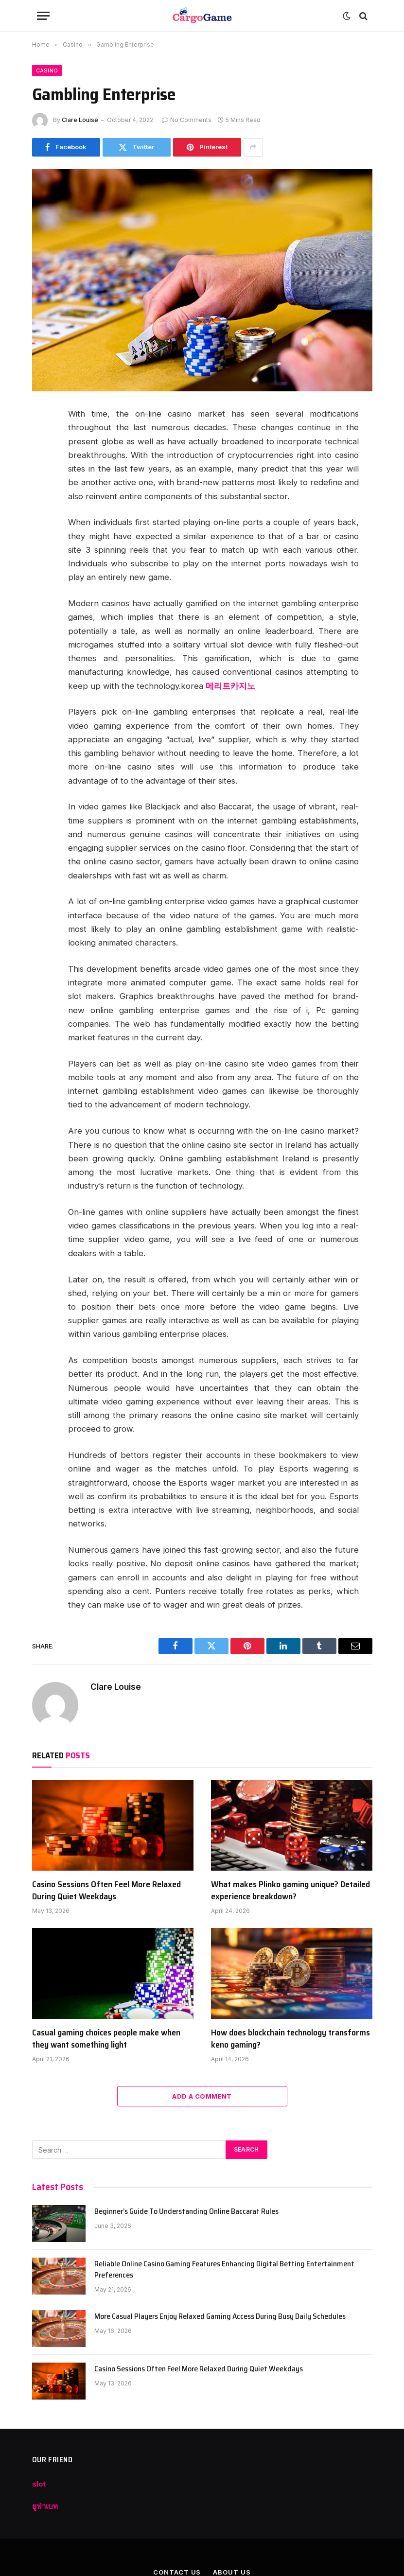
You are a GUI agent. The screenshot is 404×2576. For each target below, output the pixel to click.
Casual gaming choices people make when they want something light (106, 2038)
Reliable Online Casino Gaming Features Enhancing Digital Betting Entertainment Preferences (224, 2270)
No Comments (186, 119)
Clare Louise (80, 119)
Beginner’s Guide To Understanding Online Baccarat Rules (186, 2211)
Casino (47, 70)
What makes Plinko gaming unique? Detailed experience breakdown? (290, 1890)
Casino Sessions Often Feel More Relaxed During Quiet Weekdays (106, 1890)
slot (39, 2483)
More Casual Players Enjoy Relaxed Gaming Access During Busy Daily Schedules (220, 2316)
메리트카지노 (230, 686)
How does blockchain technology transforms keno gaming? (290, 2038)
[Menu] (43, 16)
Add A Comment (201, 2096)
